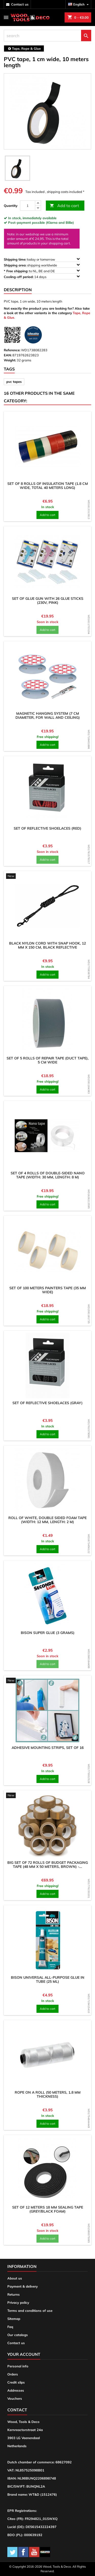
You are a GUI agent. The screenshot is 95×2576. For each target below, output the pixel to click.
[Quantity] (27, 206)
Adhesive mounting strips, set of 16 (48, 1747)
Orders (12, 2374)
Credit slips (16, 2382)
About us (14, 2278)
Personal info (17, 2366)
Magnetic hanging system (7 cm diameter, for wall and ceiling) (47, 715)
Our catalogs (17, 2335)
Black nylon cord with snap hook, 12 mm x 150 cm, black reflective (47, 945)
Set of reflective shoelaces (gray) (47, 1403)
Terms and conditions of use (29, 2311)
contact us (20, 4)
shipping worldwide (42, 265)
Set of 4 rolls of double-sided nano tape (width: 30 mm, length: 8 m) (48, 1175)
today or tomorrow (42, 259)
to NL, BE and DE (42, 271)
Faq (10, 2327)
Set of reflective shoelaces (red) (47, 828)
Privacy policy (18, 2302)
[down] (38, 208)
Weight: (10, 360)
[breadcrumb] (24, 48)
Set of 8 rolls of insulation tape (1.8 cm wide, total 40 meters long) (47, 485)
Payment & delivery (22, 2286)
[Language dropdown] (79, 4)
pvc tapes (14, 382)
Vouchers (14, 2398)
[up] (38, 203)
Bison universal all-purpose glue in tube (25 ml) (47, 1979)
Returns (13, 2294)
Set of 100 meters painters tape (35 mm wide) (47, 1290)
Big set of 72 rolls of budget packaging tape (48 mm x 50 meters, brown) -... (47, 1864)
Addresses (15, 2390)
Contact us (16, 2343)
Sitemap (13, 2319)
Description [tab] (18, 289)
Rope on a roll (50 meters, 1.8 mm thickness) (48, 2094)
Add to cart (64, 205)
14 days (42, 277)
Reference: (12, 350)
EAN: (8, 355)
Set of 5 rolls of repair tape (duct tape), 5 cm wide (48, 1060)
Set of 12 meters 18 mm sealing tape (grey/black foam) (47, 2209)
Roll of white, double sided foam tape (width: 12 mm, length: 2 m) (47, 1520)
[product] (47, 446)
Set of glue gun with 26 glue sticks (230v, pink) (47, 600)
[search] (47, 35)
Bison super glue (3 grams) (47, 1632)
